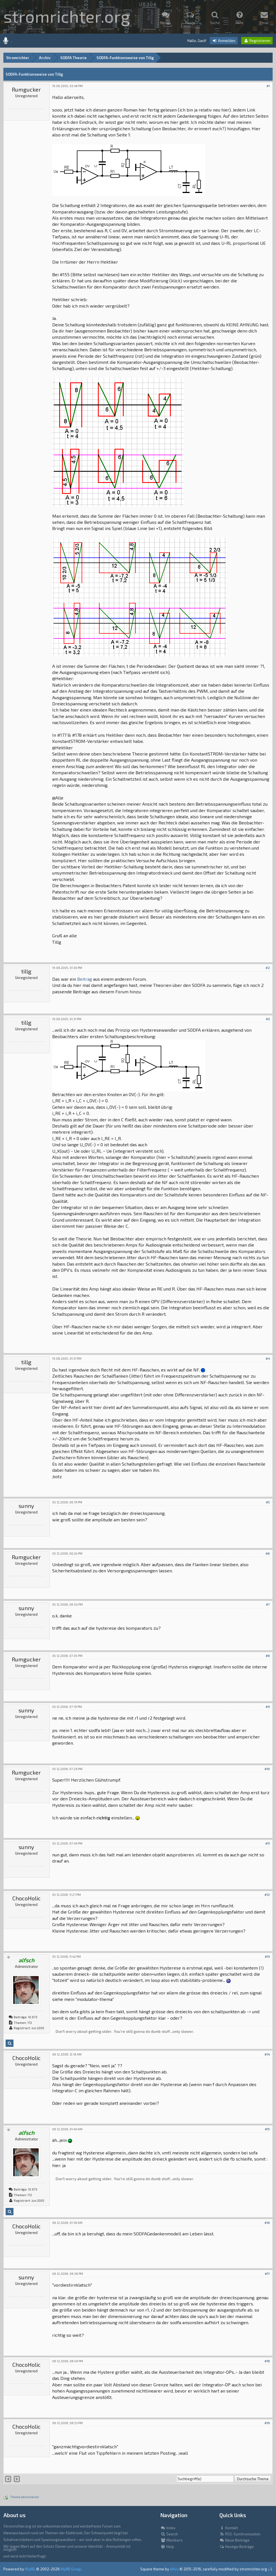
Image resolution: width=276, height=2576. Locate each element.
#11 (267, 1843)
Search (169, 2534)
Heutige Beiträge (236, 2546)
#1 (268, 86)
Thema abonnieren (24, 2497)
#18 (267, 2361)
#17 (267, 2273)
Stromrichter (17, 57)
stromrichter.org (66, 16)
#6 (268, 1553)
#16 (267, 2222)
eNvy (174, 2569)
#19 (267, 2423)
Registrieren (256, 40)
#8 (268, 1655)
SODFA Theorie (73, 57)
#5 (268, 1502)
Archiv (44, 57)
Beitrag (84, 979)
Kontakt (228, 2528)
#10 (267, 1769)
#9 (268, 1706)
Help (167, 2546)
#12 (267, 1894)
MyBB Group (71, 2569)
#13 (267, 1956)
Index (168, 2528)
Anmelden (223, 40)
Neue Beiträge (234, 2540)
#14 (267, 2054)
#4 (268, 1358)
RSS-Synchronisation (239, 2534)
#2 (268, 968)
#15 (267, 2129)
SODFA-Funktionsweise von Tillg (125, 57)
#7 (268, 1604)
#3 (268, 1019)
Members (171, 2540)
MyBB (29, 2569)
